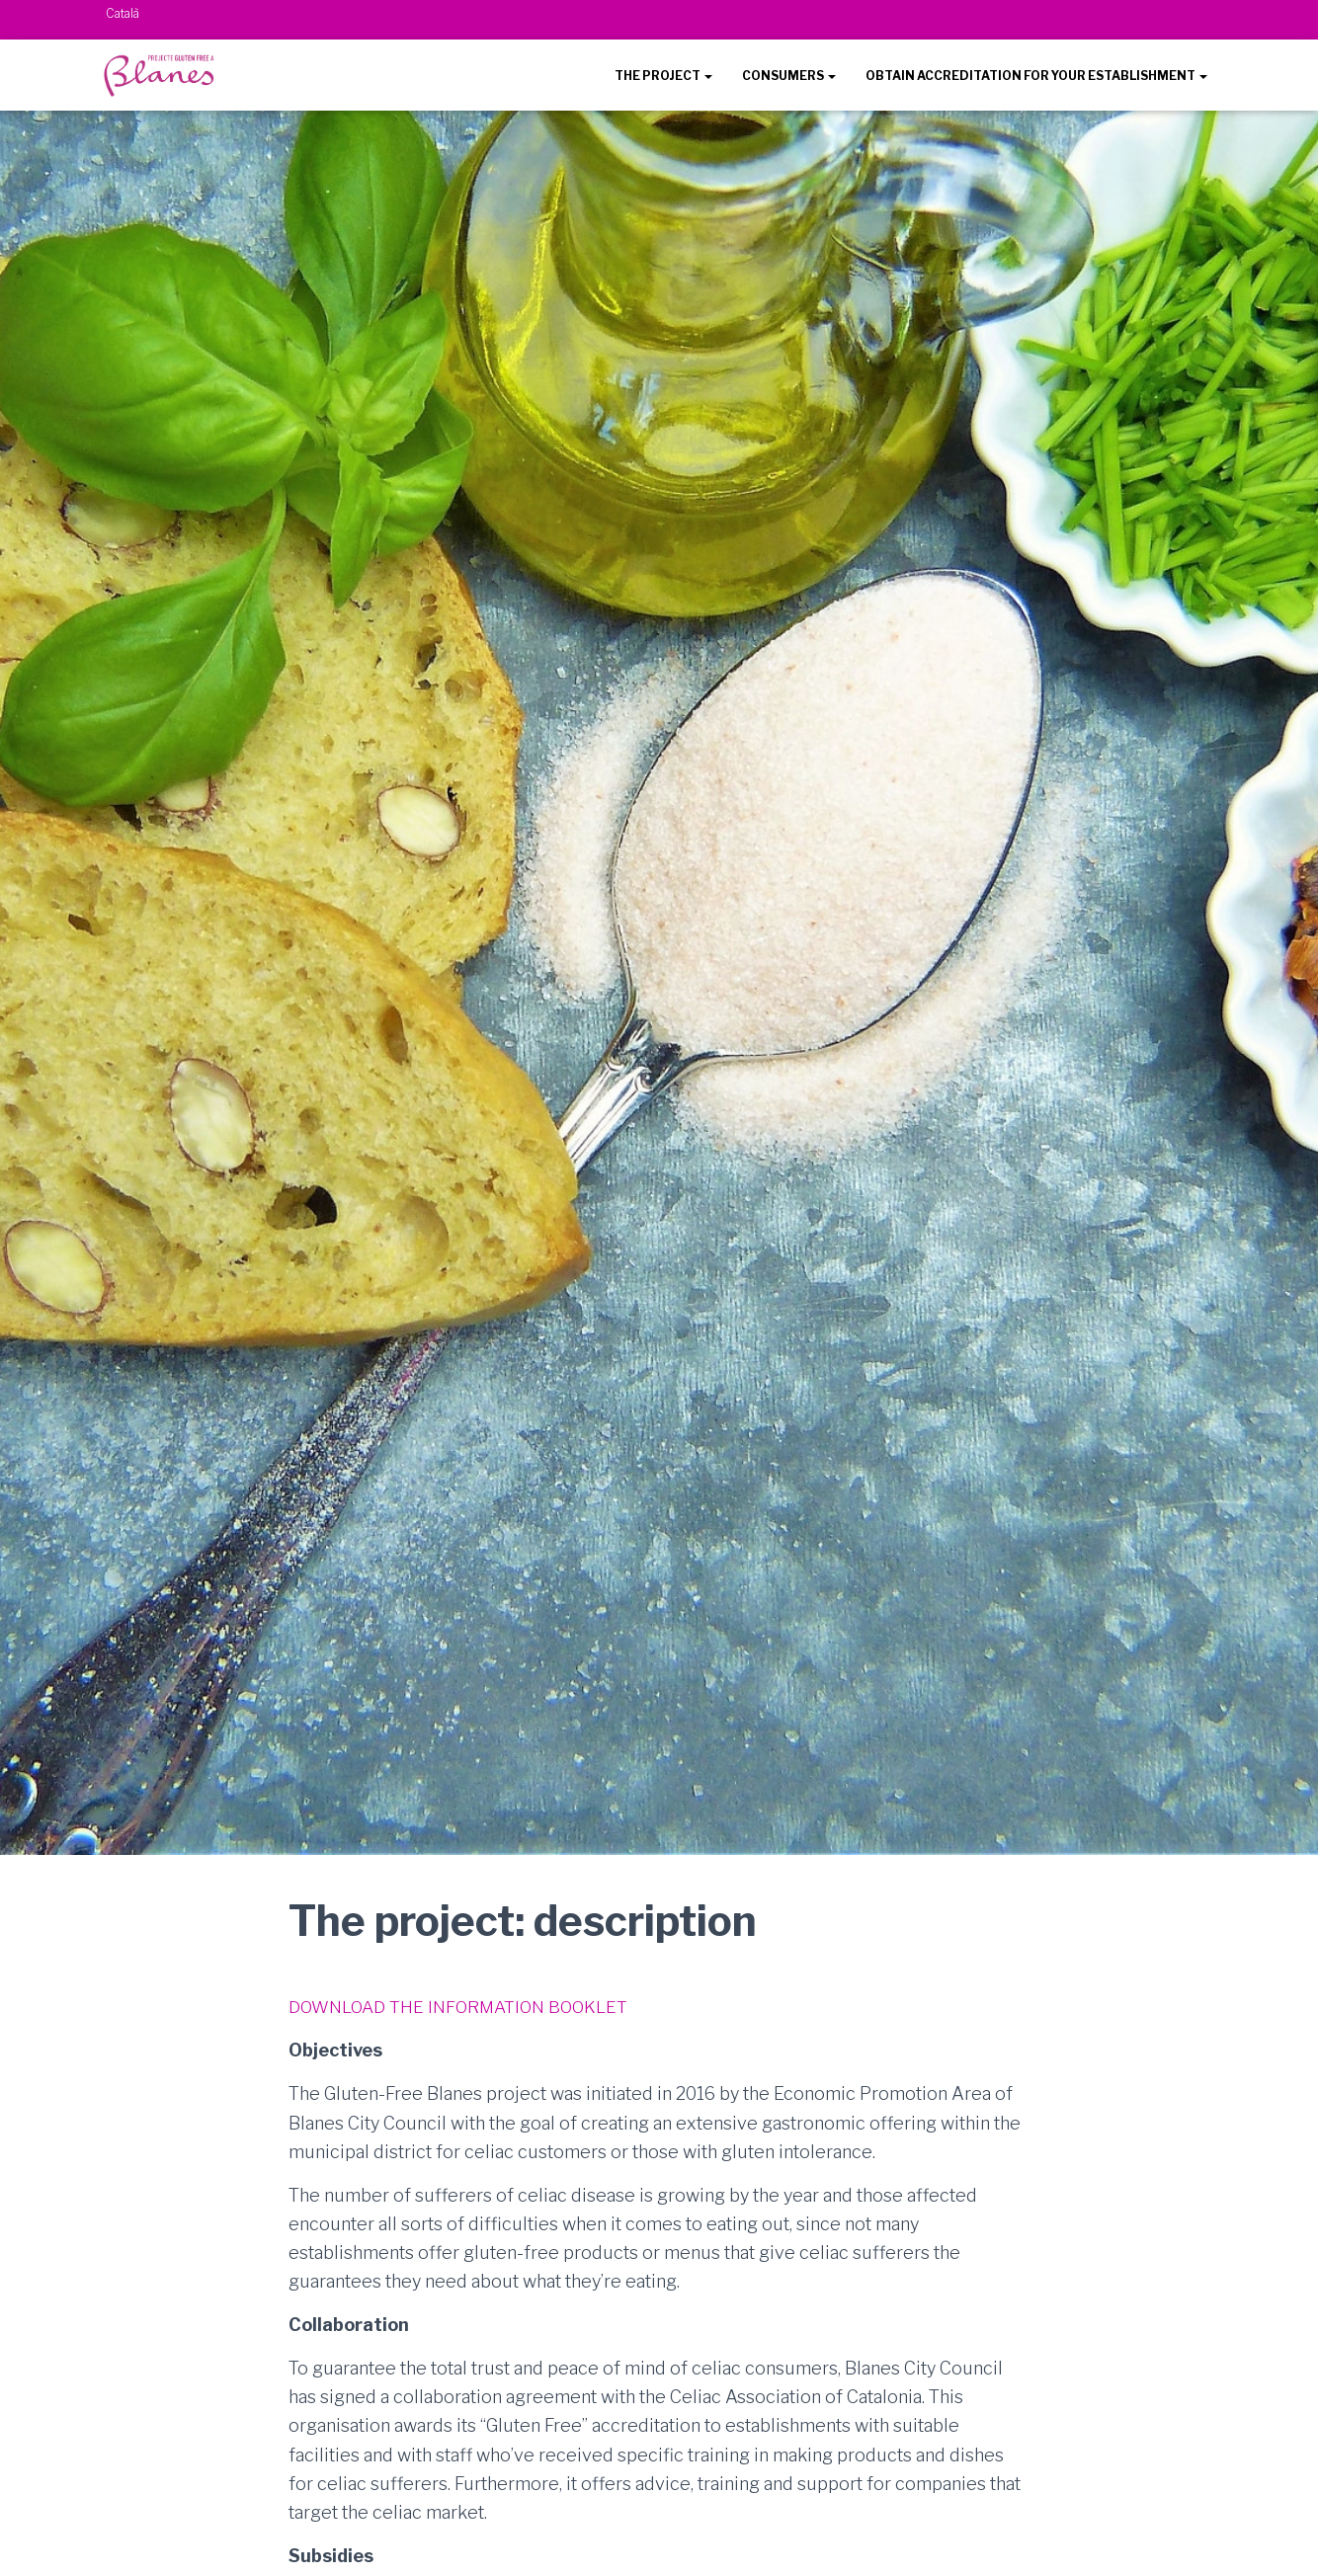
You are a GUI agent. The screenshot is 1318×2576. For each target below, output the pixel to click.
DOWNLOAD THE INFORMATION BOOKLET (465, 2005)
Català (122, 13)
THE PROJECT (663, 75)
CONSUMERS (789, 75)
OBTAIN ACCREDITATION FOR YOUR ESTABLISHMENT (1036, 75)
